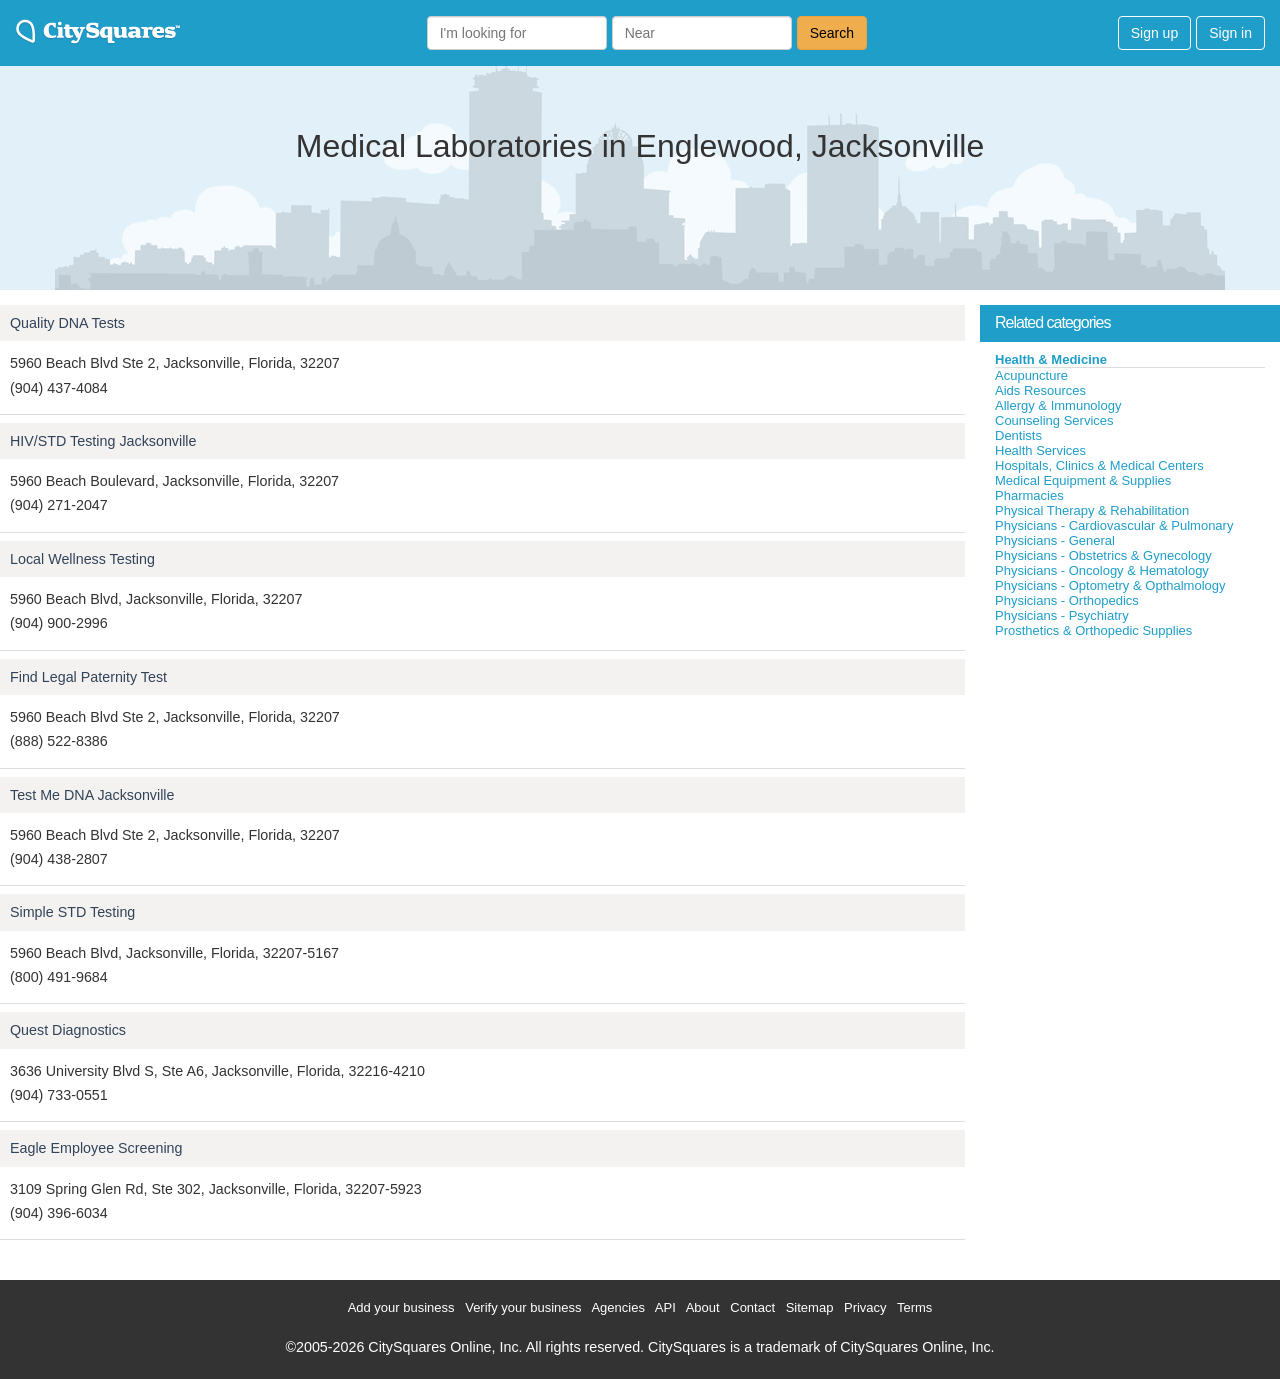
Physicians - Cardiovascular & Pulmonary (1114, 525)
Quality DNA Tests (67, 323)
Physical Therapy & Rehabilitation (1092, 510)
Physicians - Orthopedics (1067, 600)
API (665, 1307)
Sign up (1154, 33)
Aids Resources (1040, 390)
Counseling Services (1054, 420)
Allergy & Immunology (1058, 405)
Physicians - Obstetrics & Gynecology (1103, 555)
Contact (752, 1307)
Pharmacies (1029, 495)
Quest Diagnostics (68, 1030)
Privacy (865, 1307)
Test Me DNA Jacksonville (92, 795)
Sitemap (810, 1307)
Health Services (1040, 450)
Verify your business (523, 1307)
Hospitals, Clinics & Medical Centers (1099, 465)
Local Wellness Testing (82, 559)
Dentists (1018, 435)
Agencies (617, 1307)
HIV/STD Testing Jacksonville (103, 441)
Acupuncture (1031, 375)
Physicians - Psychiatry (1062, 615)
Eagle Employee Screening (96, 1148)
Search (832, 33)
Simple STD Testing (72, 912)
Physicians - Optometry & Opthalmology (1110, 585)
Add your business (401, 1307)
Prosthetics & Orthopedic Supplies (1093, 630)
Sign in (1230, 33)
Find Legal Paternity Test (88, 677)
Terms (914, 1307)
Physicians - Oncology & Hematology (1102, 570)
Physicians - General (1055, 540)
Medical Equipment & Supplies (1083, 480)
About (703, 1307)
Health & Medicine (1051, 359)
